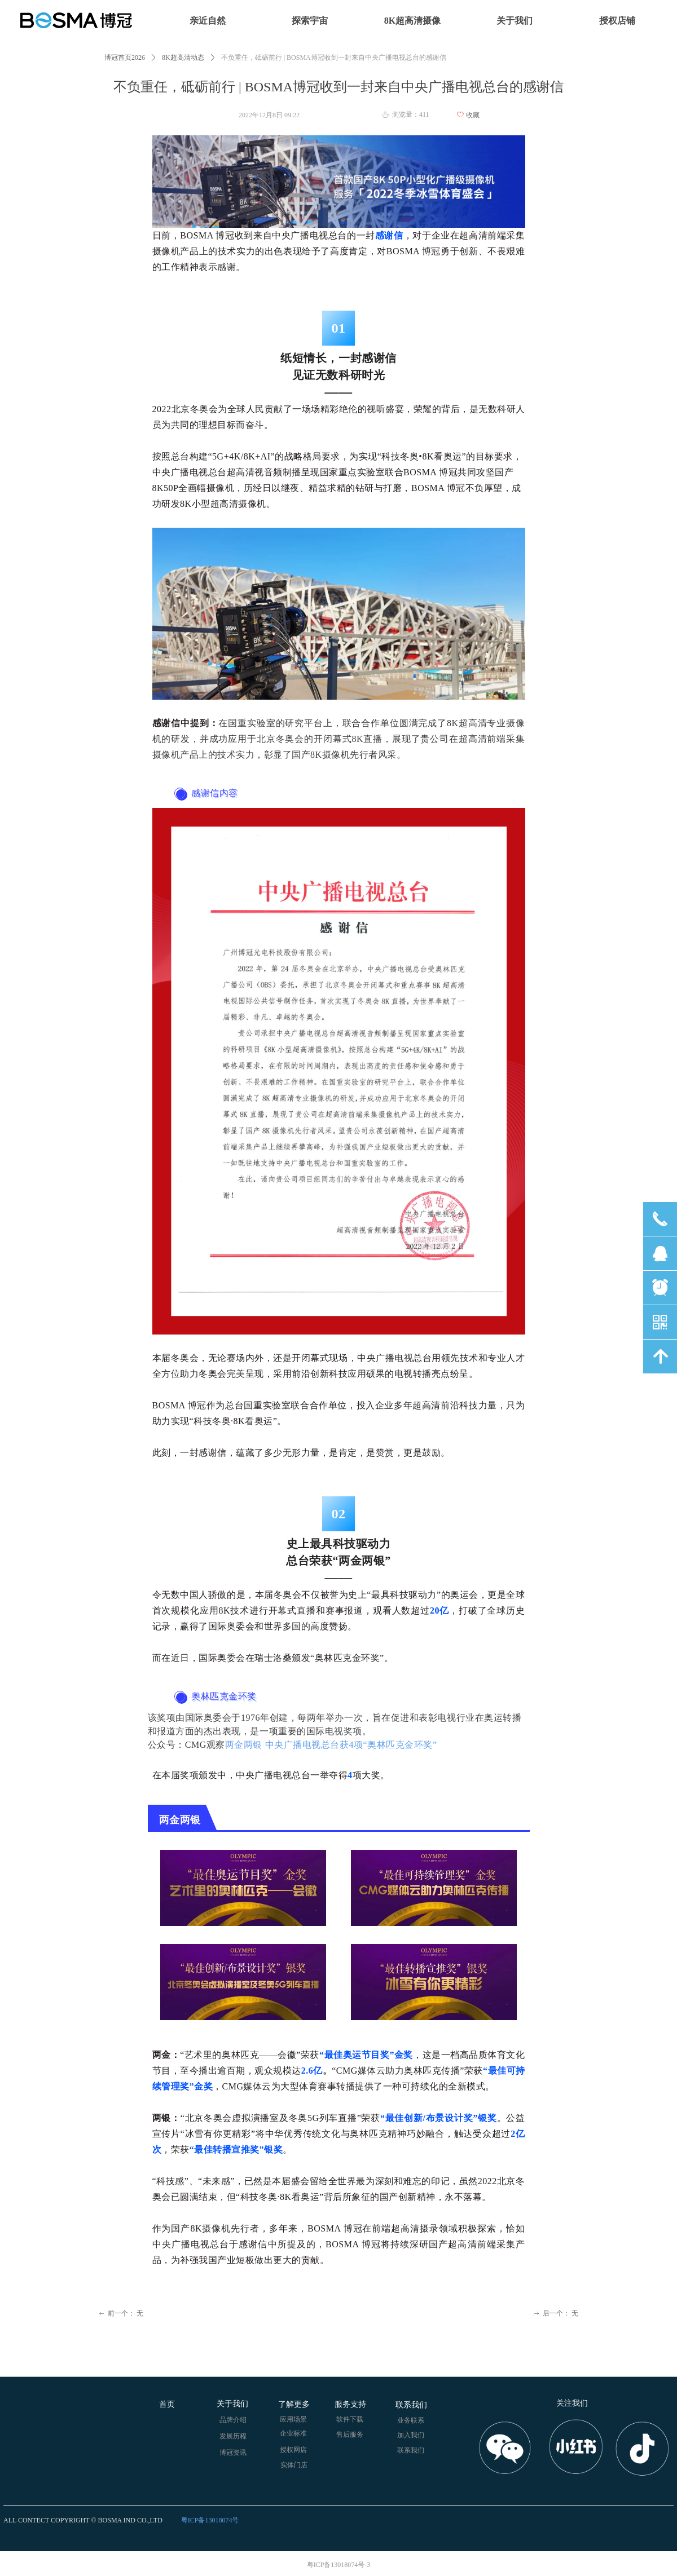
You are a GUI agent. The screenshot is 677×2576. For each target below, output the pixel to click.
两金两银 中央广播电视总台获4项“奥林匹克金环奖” (331, 1744)
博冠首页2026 (124, 57)
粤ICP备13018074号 (210, 2520)
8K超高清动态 (183, 57)
